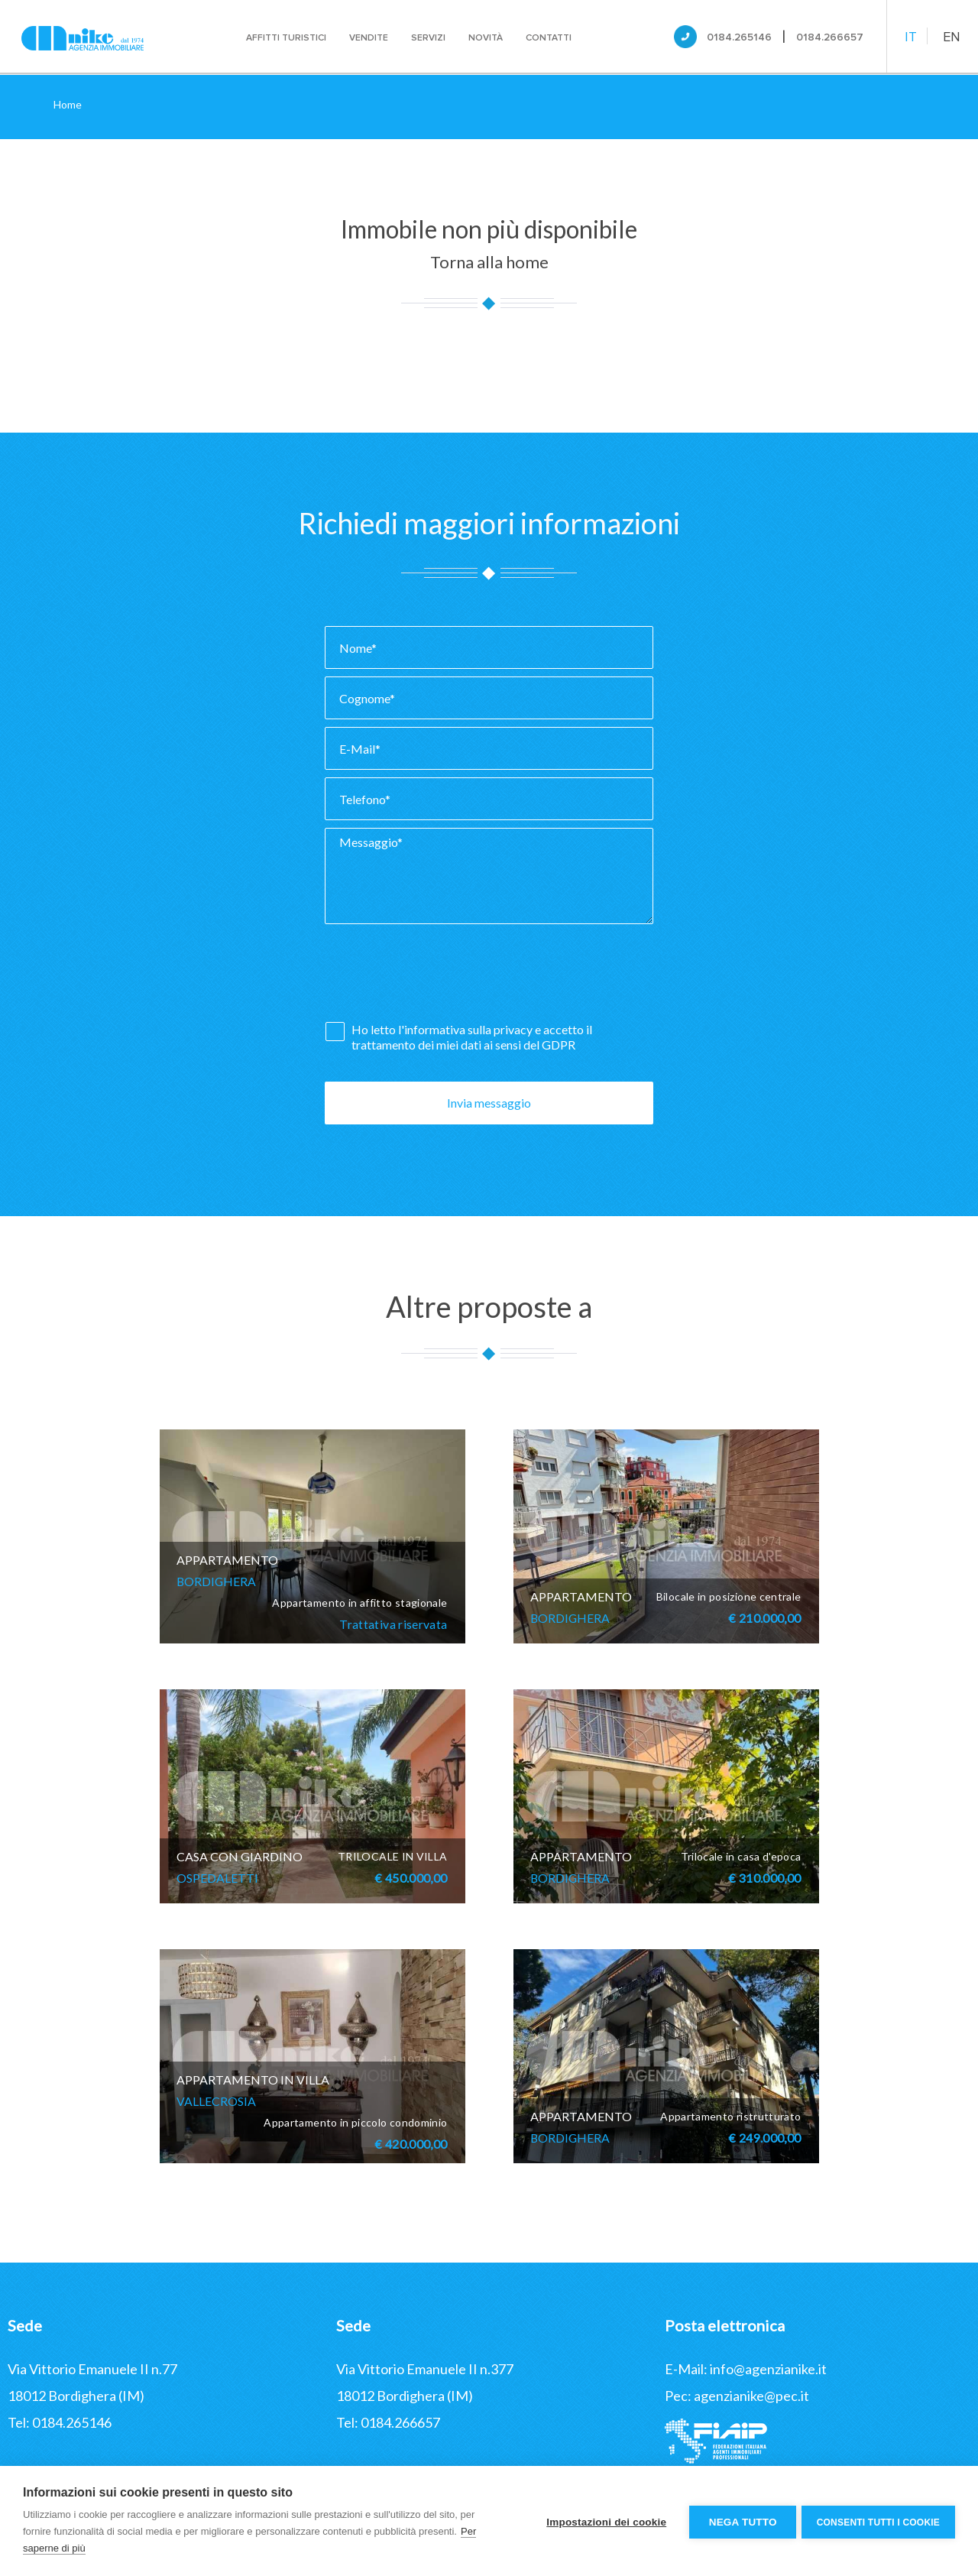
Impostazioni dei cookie (604, 2521)
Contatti (549, 38)
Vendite (369, 38)
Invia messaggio (489, 1102)
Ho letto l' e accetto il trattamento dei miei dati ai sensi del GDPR (471, 1037)
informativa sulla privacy (468, 1029)
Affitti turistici (287, 38)
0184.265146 (739, 37)
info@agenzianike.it (768, 2368)
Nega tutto (740, 2521)
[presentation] (441, 977)
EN (951, 36)
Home (67, 104)
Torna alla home (489, 261)
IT (911, 36)
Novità (486, 38)
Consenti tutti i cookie (878, 2521)
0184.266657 (829, 37)
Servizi (429, 38)
